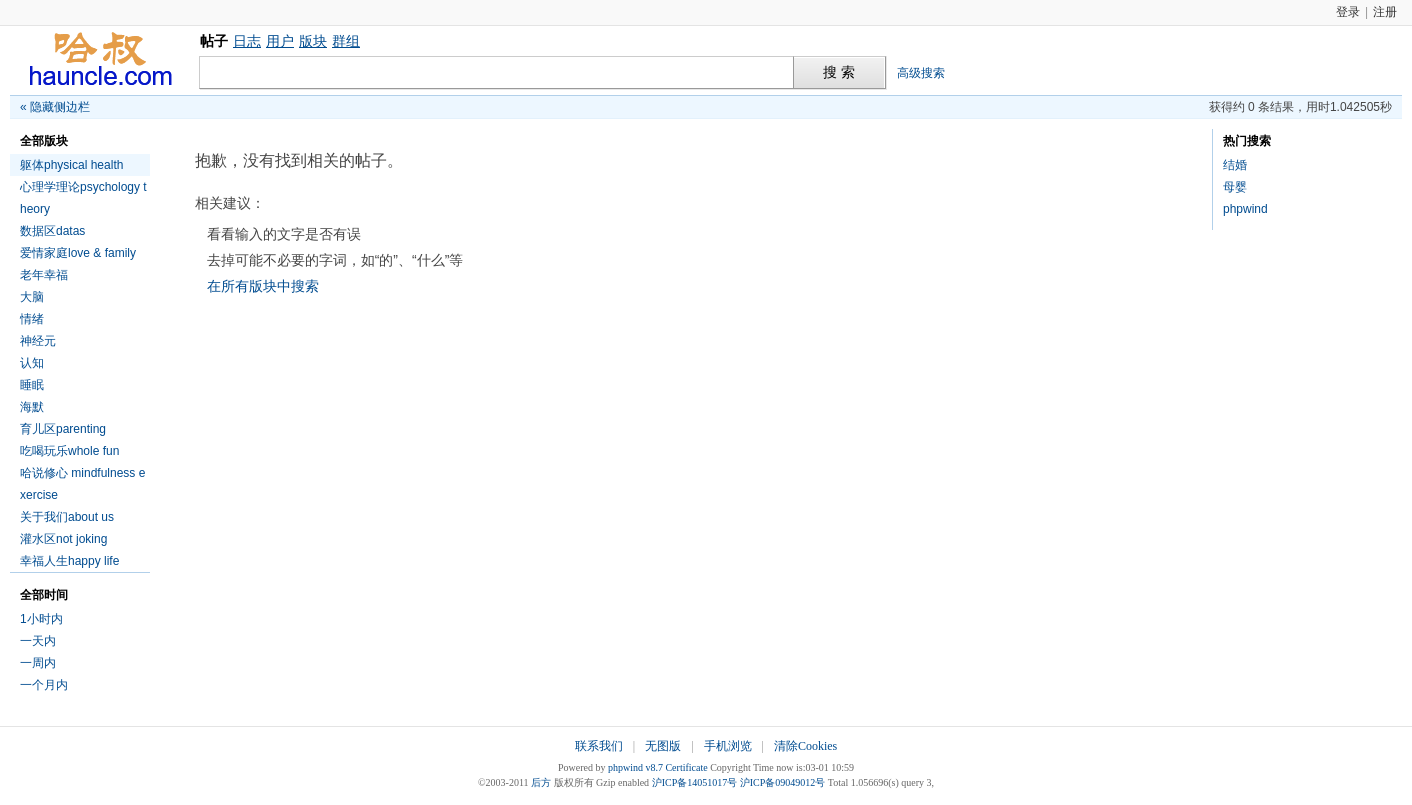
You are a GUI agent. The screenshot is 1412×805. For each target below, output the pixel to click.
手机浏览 (728, 746)
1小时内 (41, 619)
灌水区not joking (63, 539)
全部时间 (44, 595)
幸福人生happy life (69, 561)
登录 (1348, 12)
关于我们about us (67, 517)
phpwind (1245, 209)
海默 (32, 407)
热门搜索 (1247, 141)
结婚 (1235, 165)
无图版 (663, 746)
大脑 (32, 297)
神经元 (38, 341)
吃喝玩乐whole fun (69, 451)
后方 (541, 782)
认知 (32, 363)
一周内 (38, 663)
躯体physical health (71, 165)
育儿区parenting (63, 429)
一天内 (38, 641)
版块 (313, 41)
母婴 (1235, 187)
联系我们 (599, 746)
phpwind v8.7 (635, 767)
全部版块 (44, 141)
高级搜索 (921, 73)
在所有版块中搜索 (263, 286)
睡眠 (32, 385)
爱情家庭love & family (78, 253)
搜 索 (839, 72)
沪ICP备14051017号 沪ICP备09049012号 (739, 782)
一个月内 (44, 685)
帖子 (214, 41)
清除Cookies (805, 746)
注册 (1385, 12)
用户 (280, 41)
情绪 (32, 319)
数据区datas (52, 231)
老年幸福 (44, 275)
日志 (247, 41)
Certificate (686, 767)
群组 (346, 41)
